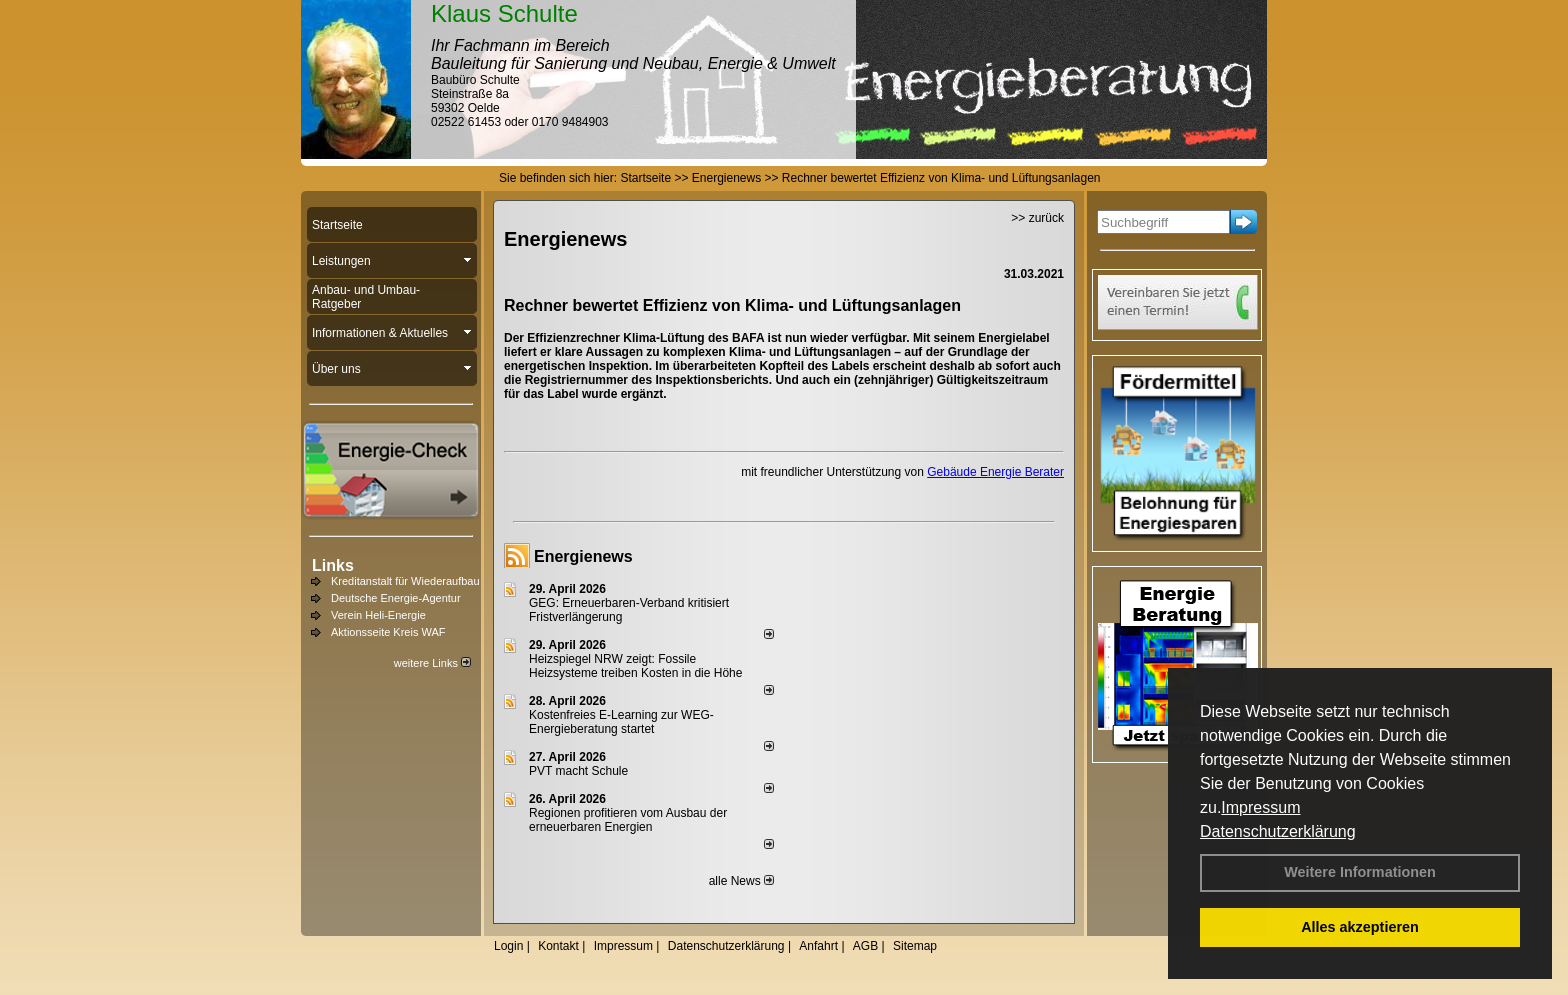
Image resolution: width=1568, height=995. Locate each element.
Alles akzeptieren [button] (1360, 927)
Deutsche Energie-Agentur (396, 598)
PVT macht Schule (578, 771)
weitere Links (432, 663)
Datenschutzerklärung (1278, 831)
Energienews (583, 556)
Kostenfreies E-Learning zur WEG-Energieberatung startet (621, 722)
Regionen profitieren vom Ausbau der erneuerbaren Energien (628, 820)
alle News (741, 881)
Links (333, 565)
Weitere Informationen (1360, 872)
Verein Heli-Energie (378, 615)
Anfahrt (818, 946)
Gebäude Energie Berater (995, 472)
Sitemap (915, 946)
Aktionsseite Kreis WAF (388, 632)
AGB (865, 946)
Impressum (1260, 807)
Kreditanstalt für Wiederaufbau (405, 581)
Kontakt (558, 946)
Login (508, 946)
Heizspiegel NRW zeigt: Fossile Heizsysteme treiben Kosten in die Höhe (635, 666)
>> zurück (1037, 218)
